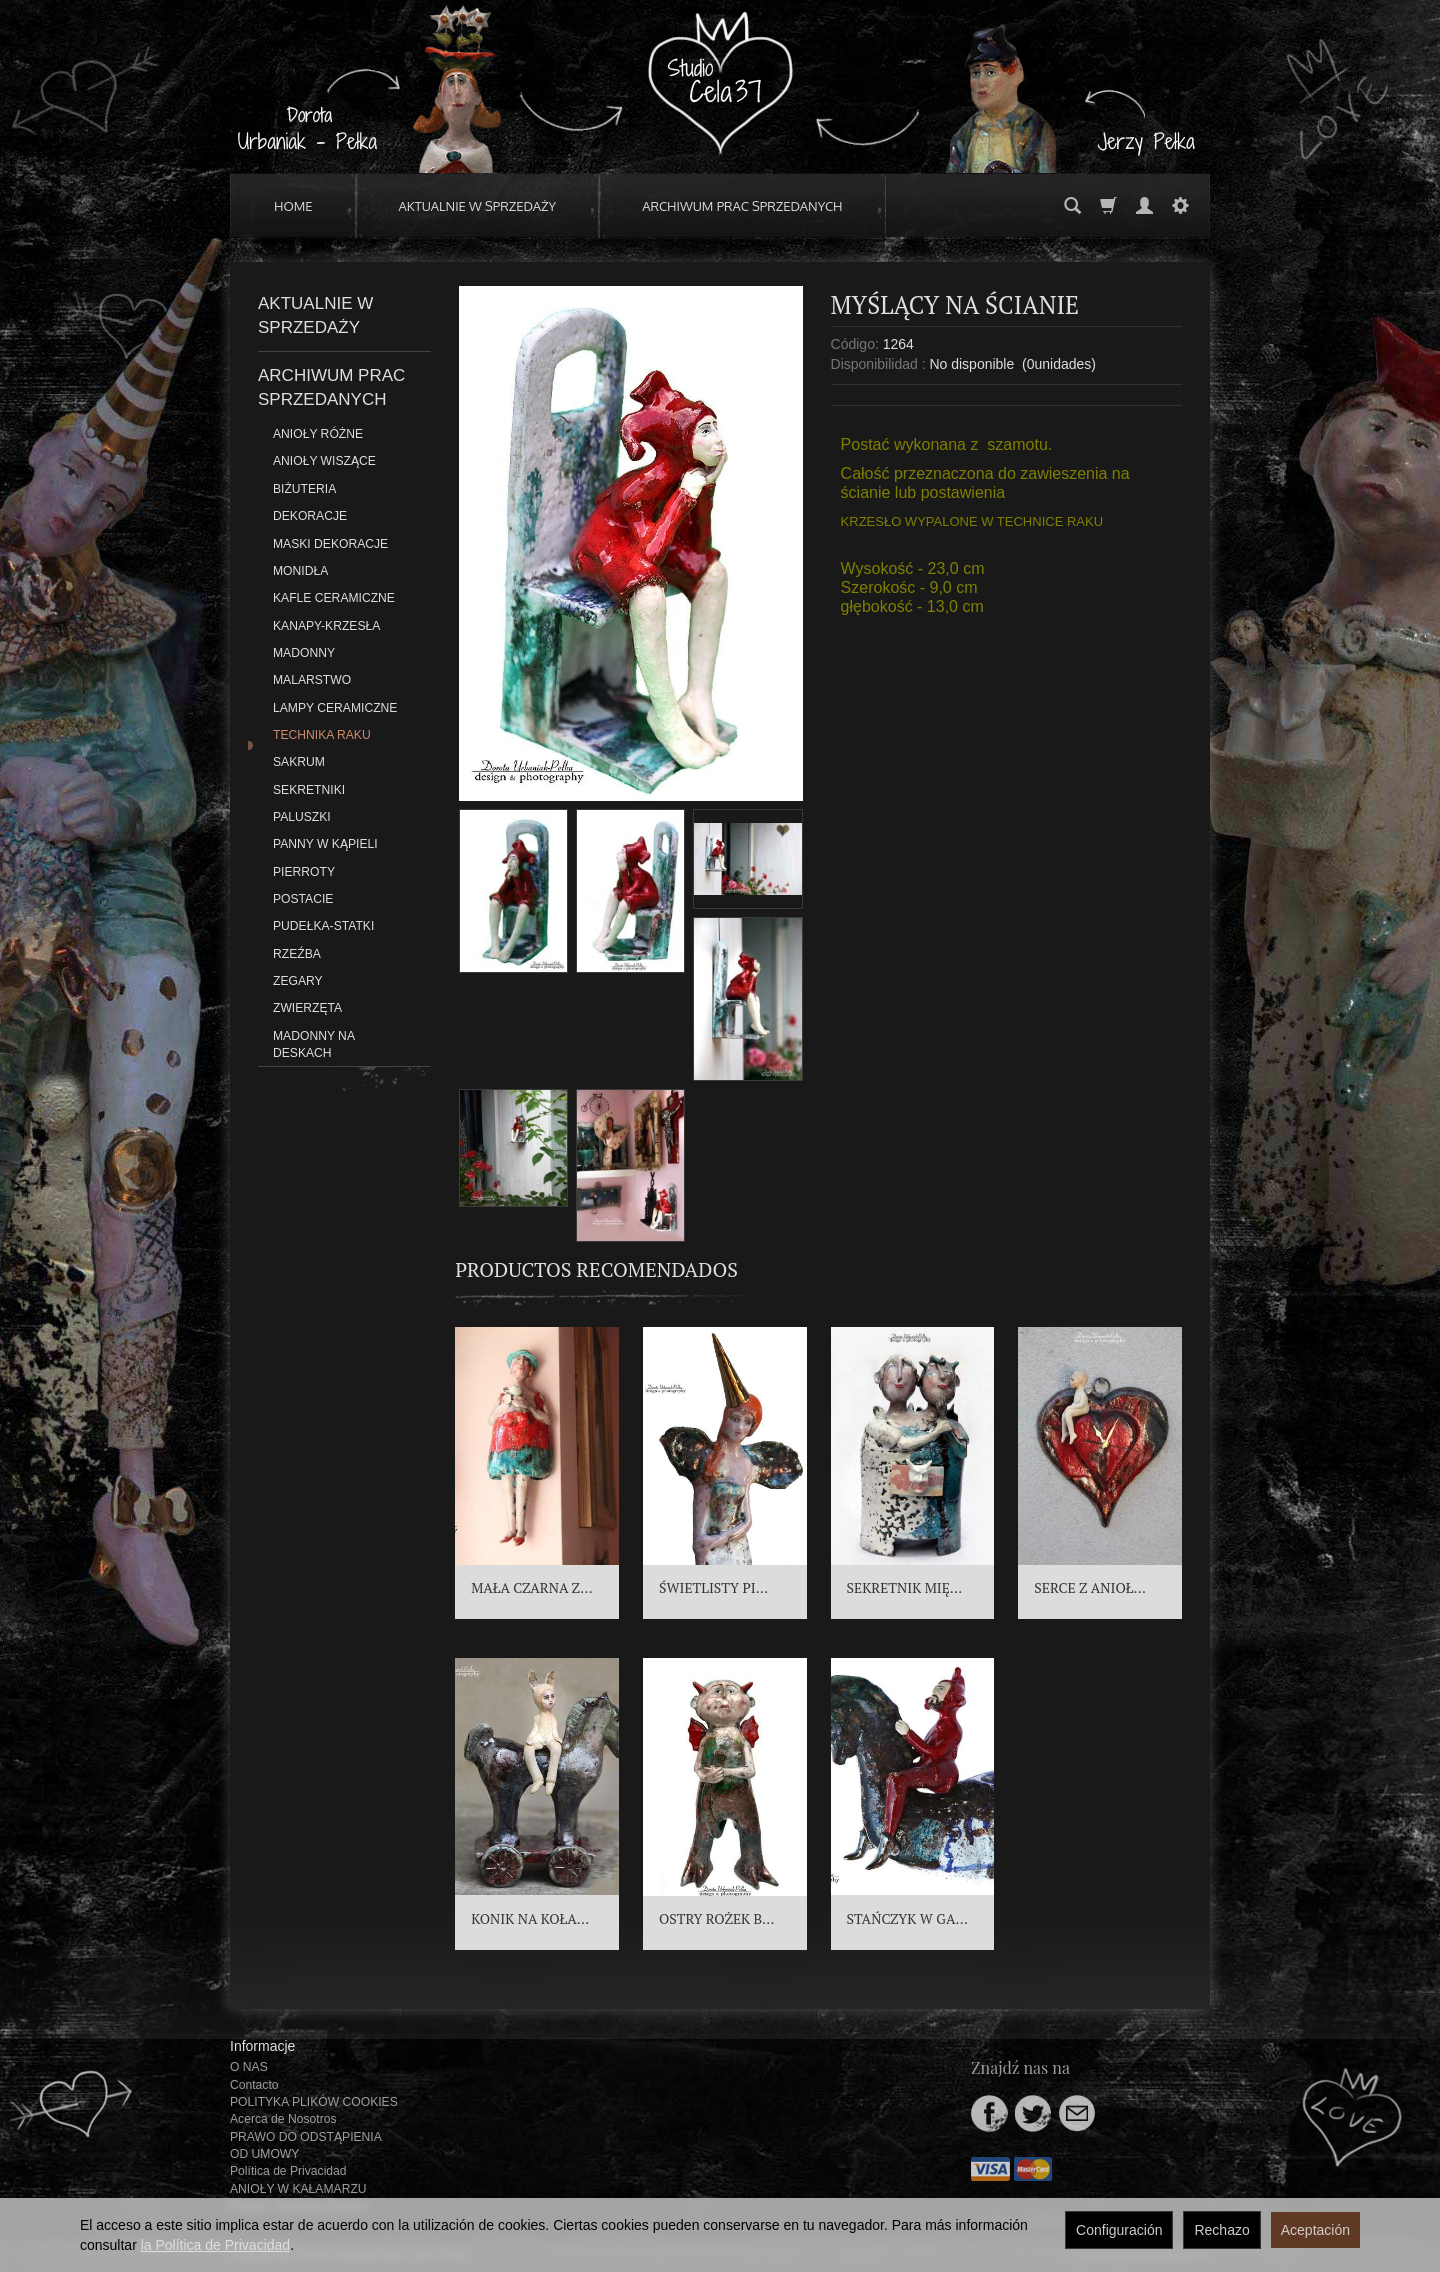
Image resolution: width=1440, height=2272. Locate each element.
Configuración (1119, 2230)
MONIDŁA (300, 571)
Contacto (254, 2085)
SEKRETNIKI (309, 790)
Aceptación (1315, 2230)
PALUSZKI (302, 817)
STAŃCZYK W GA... (907, 1918)
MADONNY (304, 653)
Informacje (262, 2046)
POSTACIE (303, 899)
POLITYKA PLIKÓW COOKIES (314, 2102)
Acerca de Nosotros (283, 2119)
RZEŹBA (297, 954)
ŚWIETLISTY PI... (713, 1587)
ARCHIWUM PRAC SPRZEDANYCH (742, 206)
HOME (293, 206)
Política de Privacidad (288, 2171)
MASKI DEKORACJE (330, 544)
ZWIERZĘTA (307, 1008)
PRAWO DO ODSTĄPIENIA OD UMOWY (305, 2145)
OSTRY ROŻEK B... (717, 1918)
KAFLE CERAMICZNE (334, 598)
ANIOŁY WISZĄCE (324, 461)
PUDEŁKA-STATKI (323, 926)
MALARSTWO (312, 680)
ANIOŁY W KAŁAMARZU (298, 2189)
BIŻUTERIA (304, 489)
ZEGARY (298, 981)
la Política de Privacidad (215, 2245)
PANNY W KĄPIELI (325, 844)
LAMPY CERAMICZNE (335, 708)
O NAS (249, 2067)
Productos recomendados (596, 1269)
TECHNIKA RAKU (322, 735)
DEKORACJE (310, 516)
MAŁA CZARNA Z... (531, 1587)
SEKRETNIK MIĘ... (905, 1587)
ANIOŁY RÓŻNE (318, 434)
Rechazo (1221, 2230)
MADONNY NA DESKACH (313, 1044)
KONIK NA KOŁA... (530, 1918)
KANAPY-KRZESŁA (326, 626)
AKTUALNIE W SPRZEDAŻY (478, 206)
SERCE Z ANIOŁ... (1090, 1587)
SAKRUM (299, 762)
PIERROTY (304, 872)
